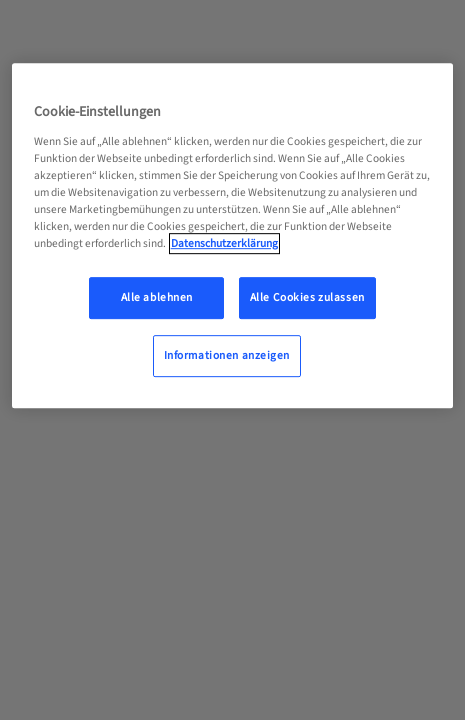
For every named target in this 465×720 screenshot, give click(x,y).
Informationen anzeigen (227, 355)
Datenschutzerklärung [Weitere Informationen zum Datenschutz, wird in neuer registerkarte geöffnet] (224, 243)
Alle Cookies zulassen (307, 297)
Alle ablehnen (157, 297)
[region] (233, 235)
